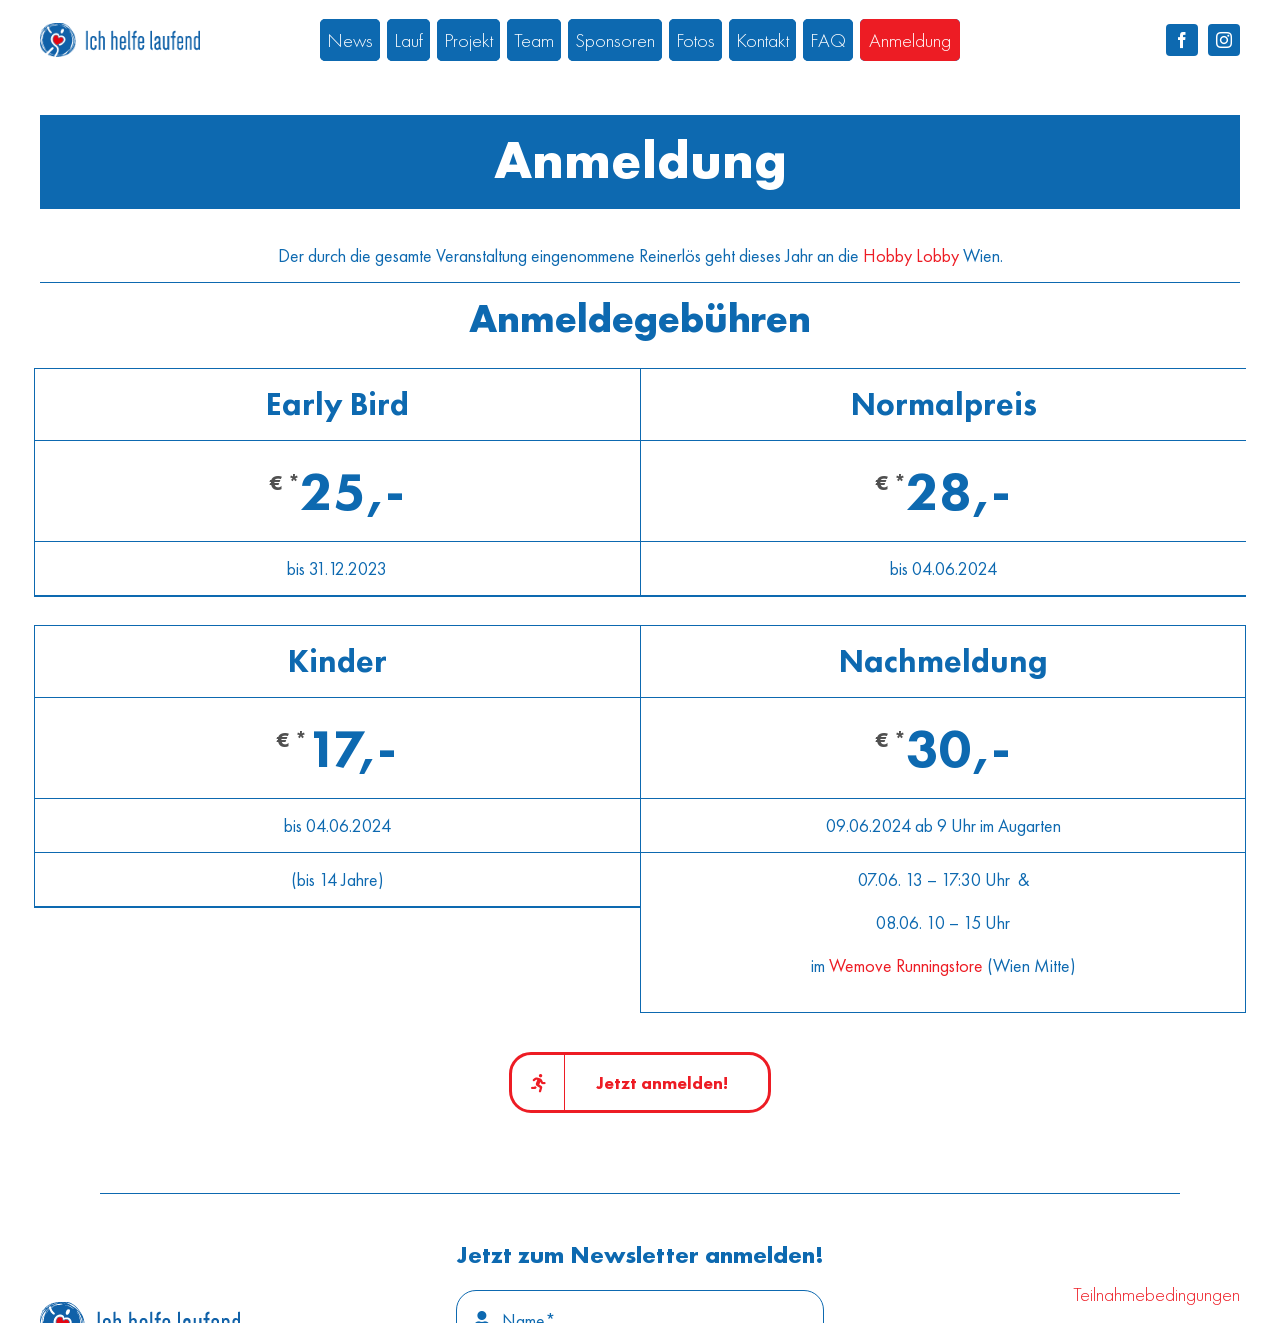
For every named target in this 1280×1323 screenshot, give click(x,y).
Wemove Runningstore (906, 965)
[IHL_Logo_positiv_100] (140, 1310)
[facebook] (1182, 40)
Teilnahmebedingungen (1156, 1294)
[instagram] (1224, 40)
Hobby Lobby (911, 255)
